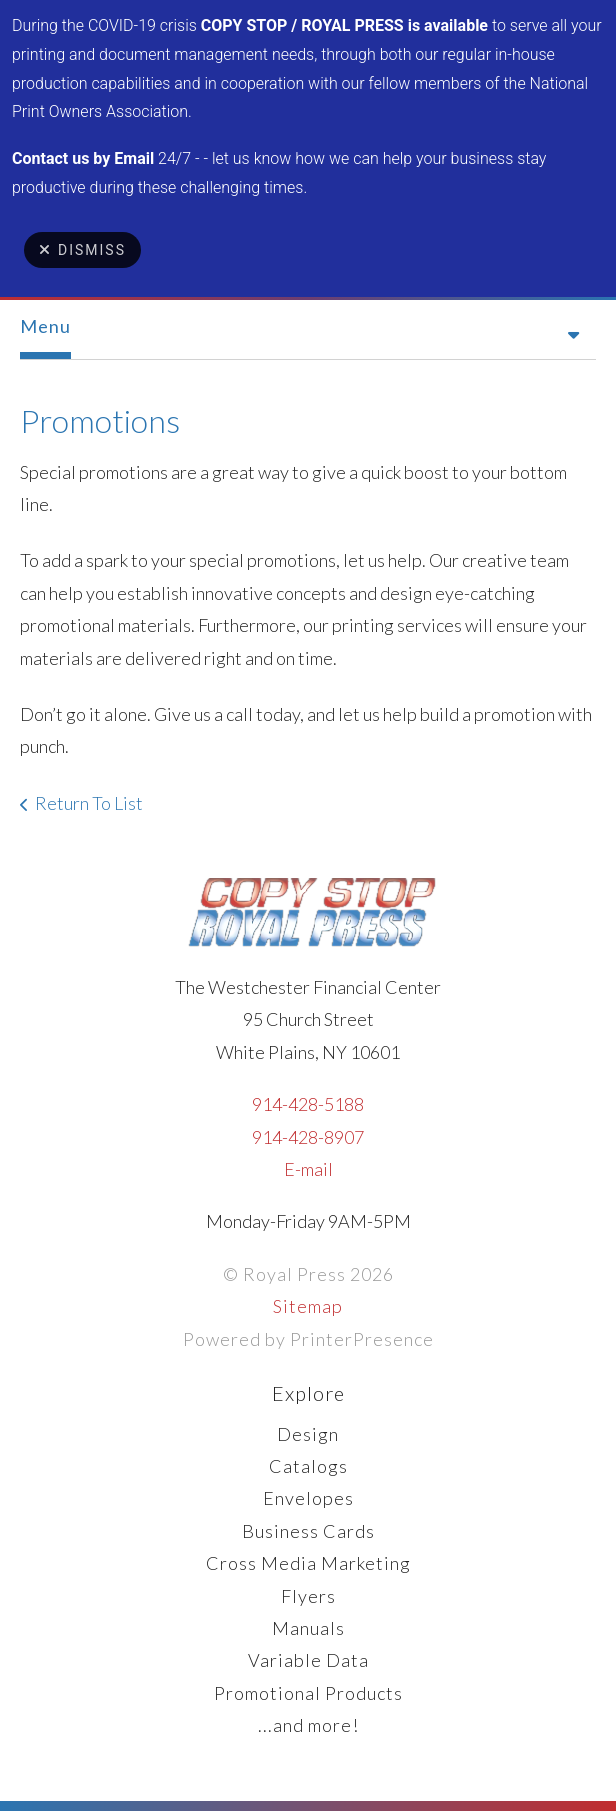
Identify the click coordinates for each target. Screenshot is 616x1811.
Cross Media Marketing (308, 1563)
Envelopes (308, 1498)
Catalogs (308, 1466)
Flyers (308, 1596)
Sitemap (308, 1306)
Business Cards (308, 1531)
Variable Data (308, 1660)
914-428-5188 (308, 1104)
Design (308, 1434)
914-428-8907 (308, 1137)
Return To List (89, 803)
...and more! (308, 1725)
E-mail (308, 1169)
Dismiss (82, 250)
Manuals (308, 1628)
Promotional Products (308, 1693)
